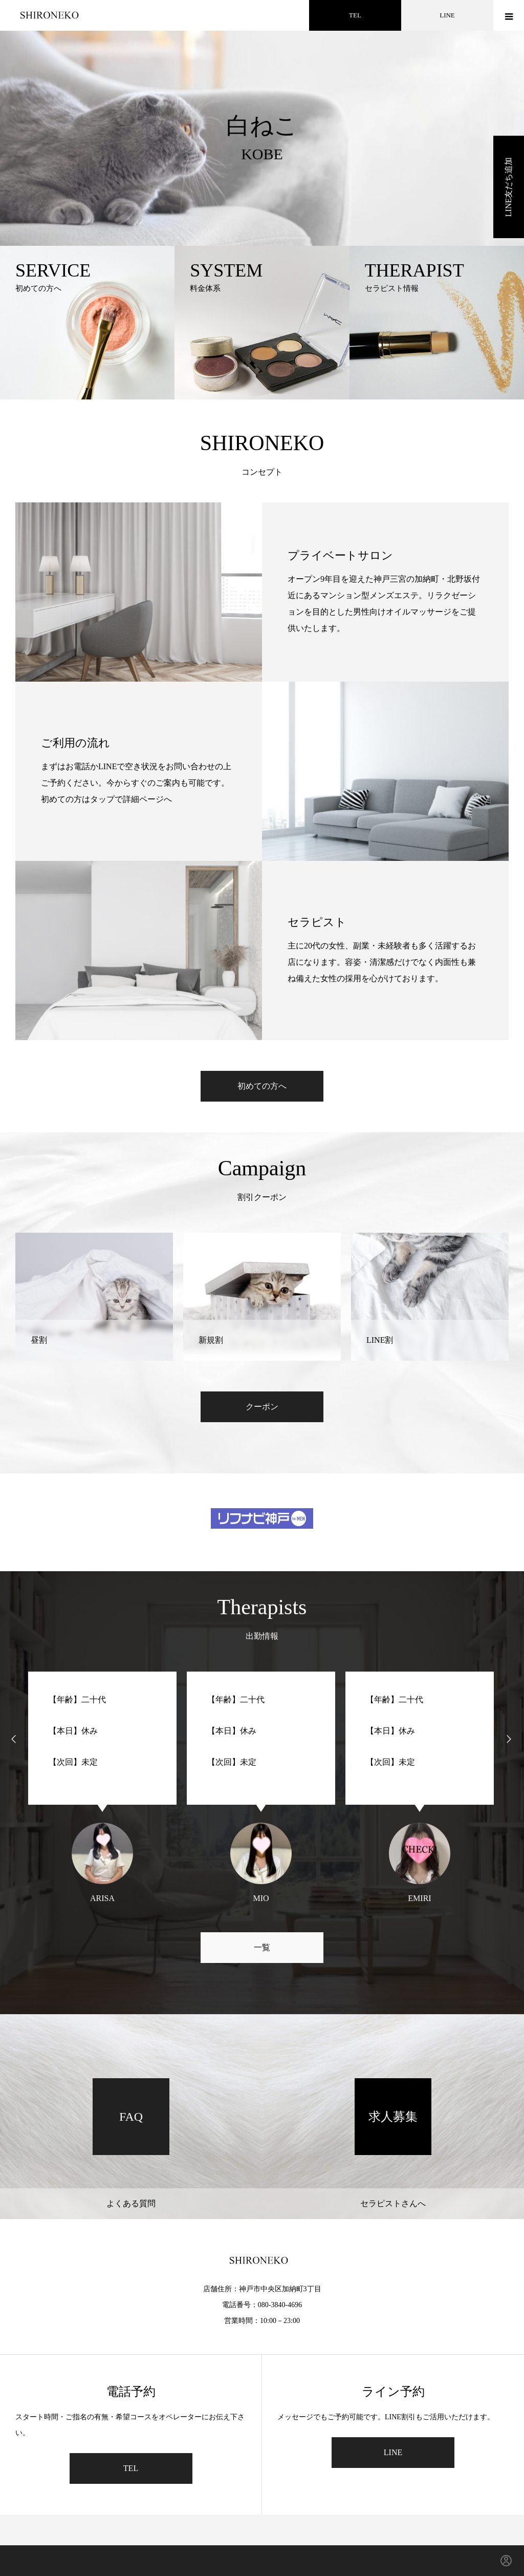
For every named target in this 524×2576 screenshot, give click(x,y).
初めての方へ (262, 1086)
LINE (447, 15)
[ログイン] (506, 2560)
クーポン (262, 1406)
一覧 (262, 1947)
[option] (262, 123)
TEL (355, 15)
